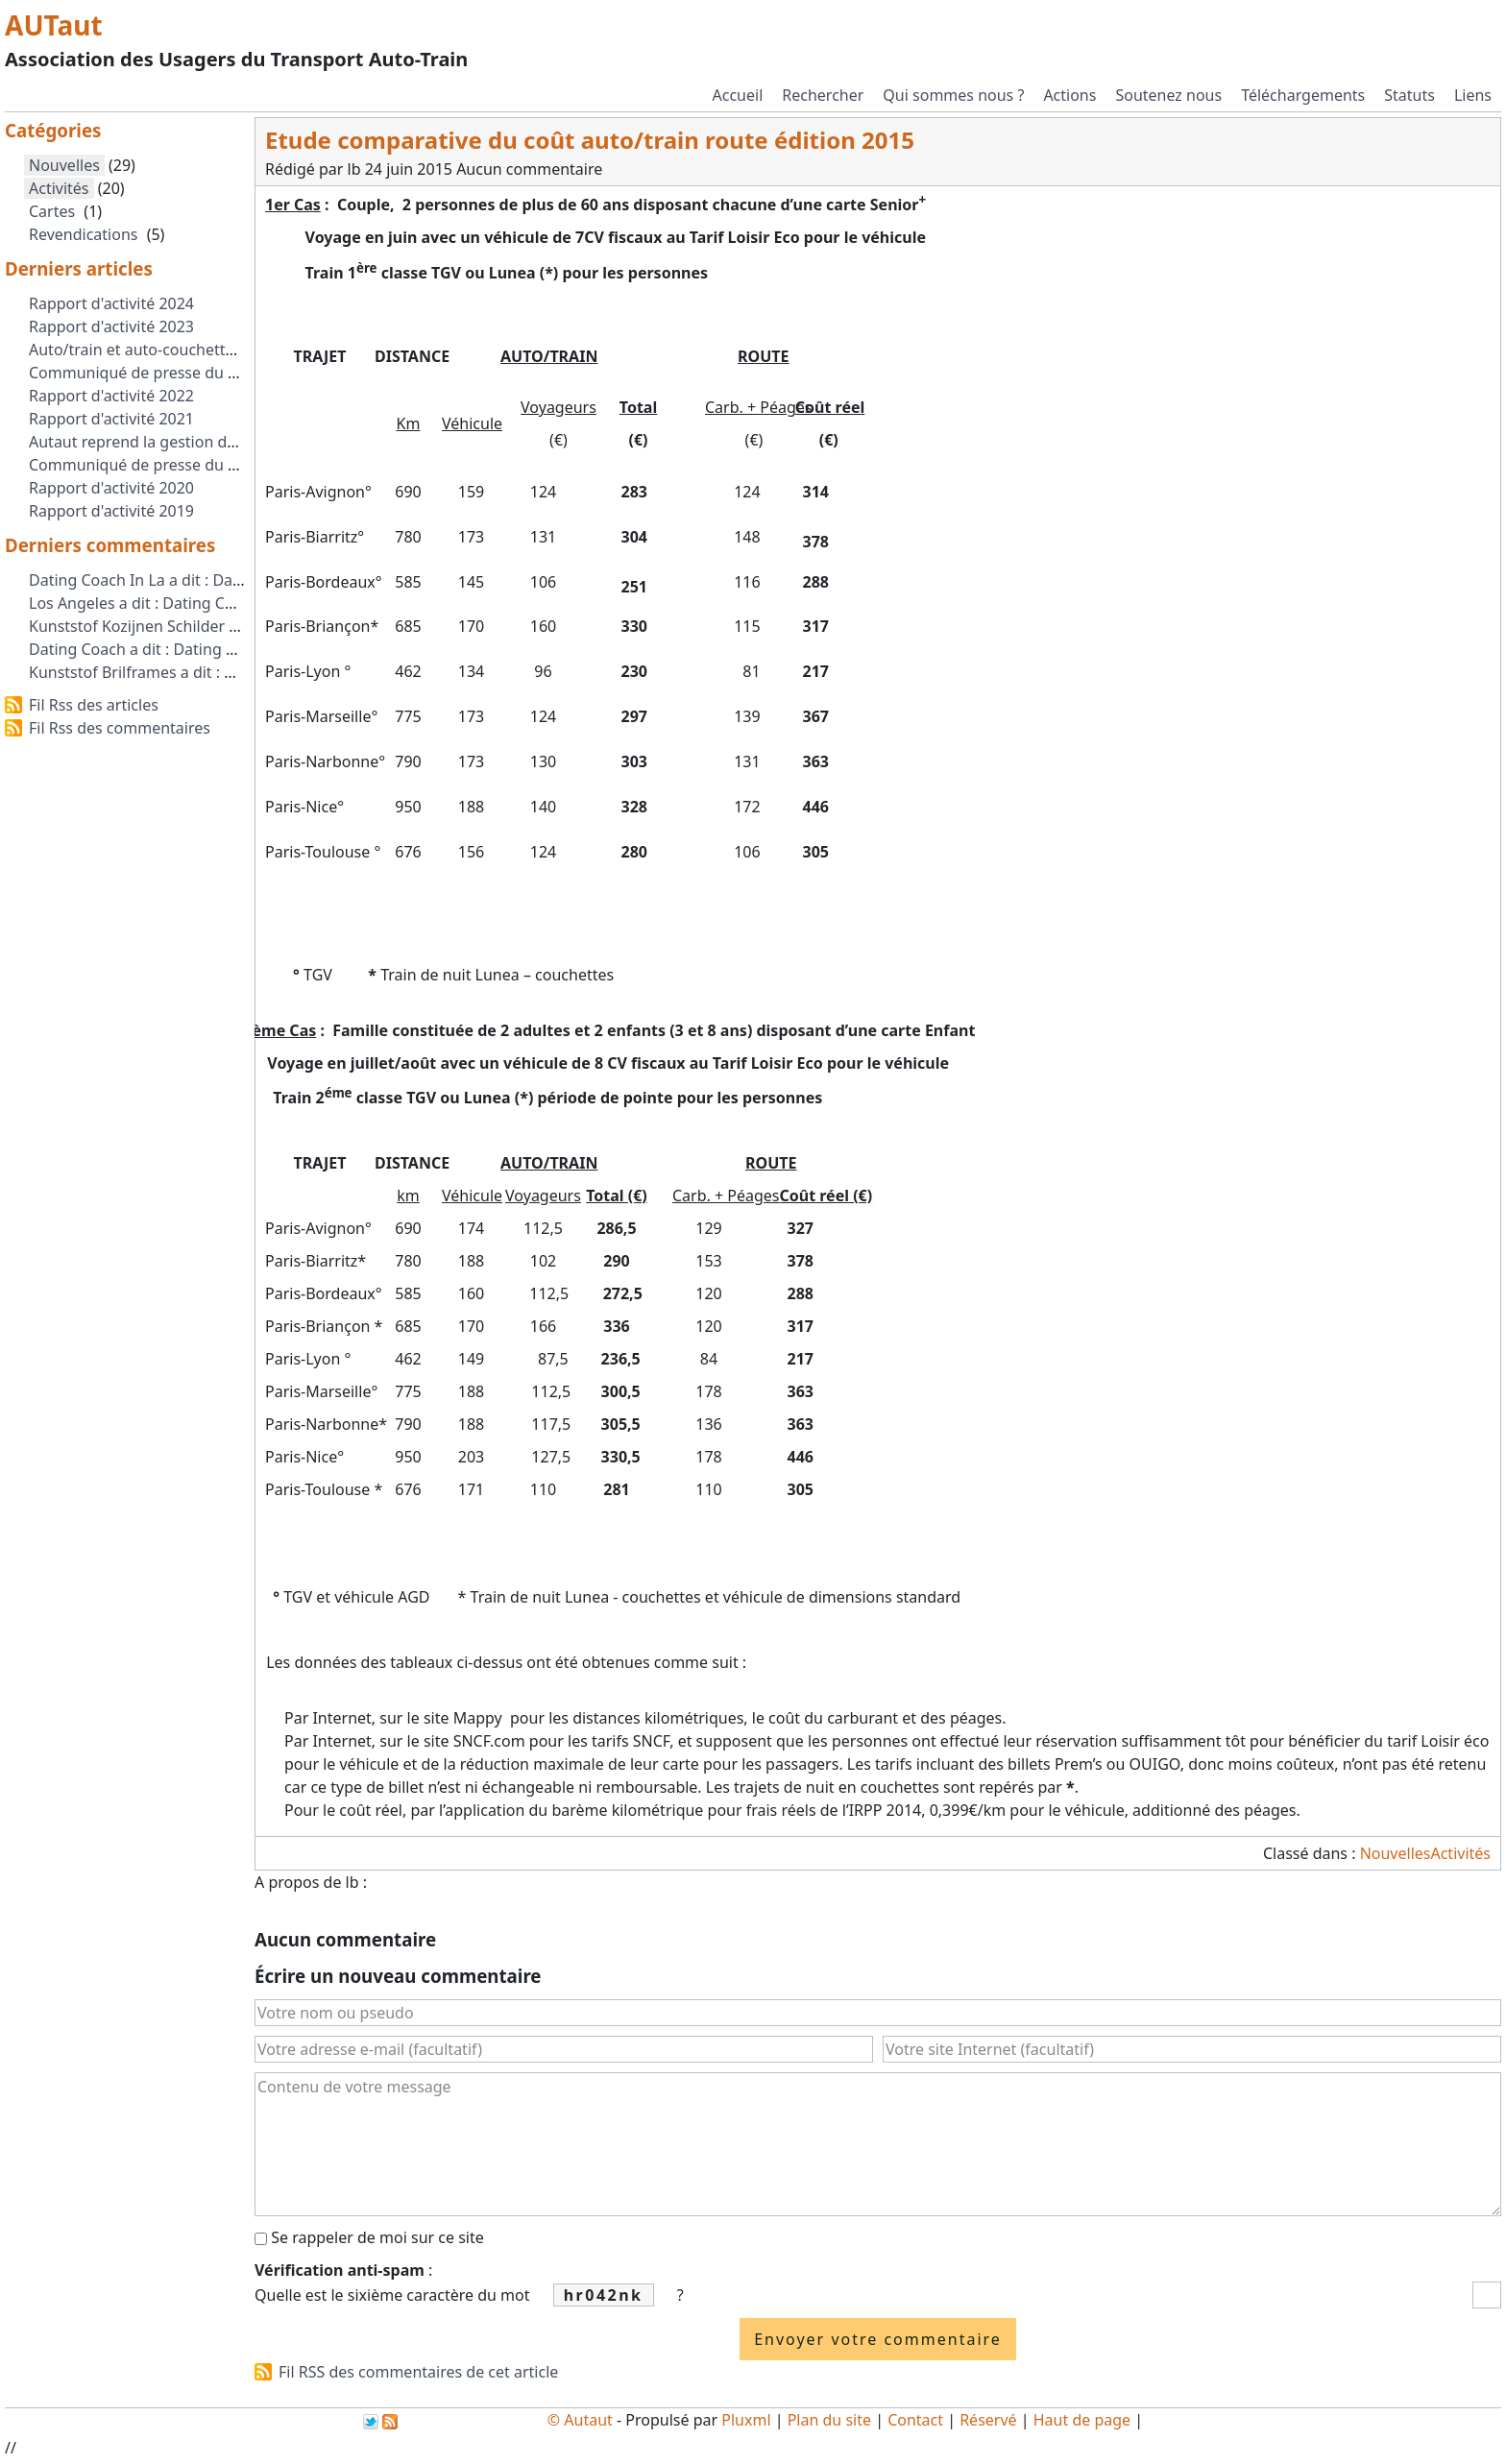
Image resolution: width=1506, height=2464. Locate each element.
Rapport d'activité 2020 (111, 487)
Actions (1069, 95)
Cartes (52, 211)
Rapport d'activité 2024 (111, 303)
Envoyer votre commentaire (878, 2339)
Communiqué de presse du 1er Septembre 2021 (201, 464)
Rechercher (822, 95)
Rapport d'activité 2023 (111, 326)
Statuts (1409, 95)
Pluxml (745, 2419)
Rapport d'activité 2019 (111, 510)
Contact (915, 2419)
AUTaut (54, 25)
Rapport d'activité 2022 (111, 395)
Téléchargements (1303, 95)
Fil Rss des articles (93, 704)
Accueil (738, 95)
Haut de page (1081, 2419)
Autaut (588, 2419)
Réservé (987, 2419)
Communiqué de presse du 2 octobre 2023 (182, 372)
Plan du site (829, 2419)
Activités (1460, 1853)
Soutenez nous (1168, 95)
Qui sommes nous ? (953, 95)
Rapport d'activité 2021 (111, 418)
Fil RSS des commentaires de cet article (418, 2371)
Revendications (83, 234)
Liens (1473, 95)
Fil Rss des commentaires (119, 727)
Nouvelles (1395, 1853)
